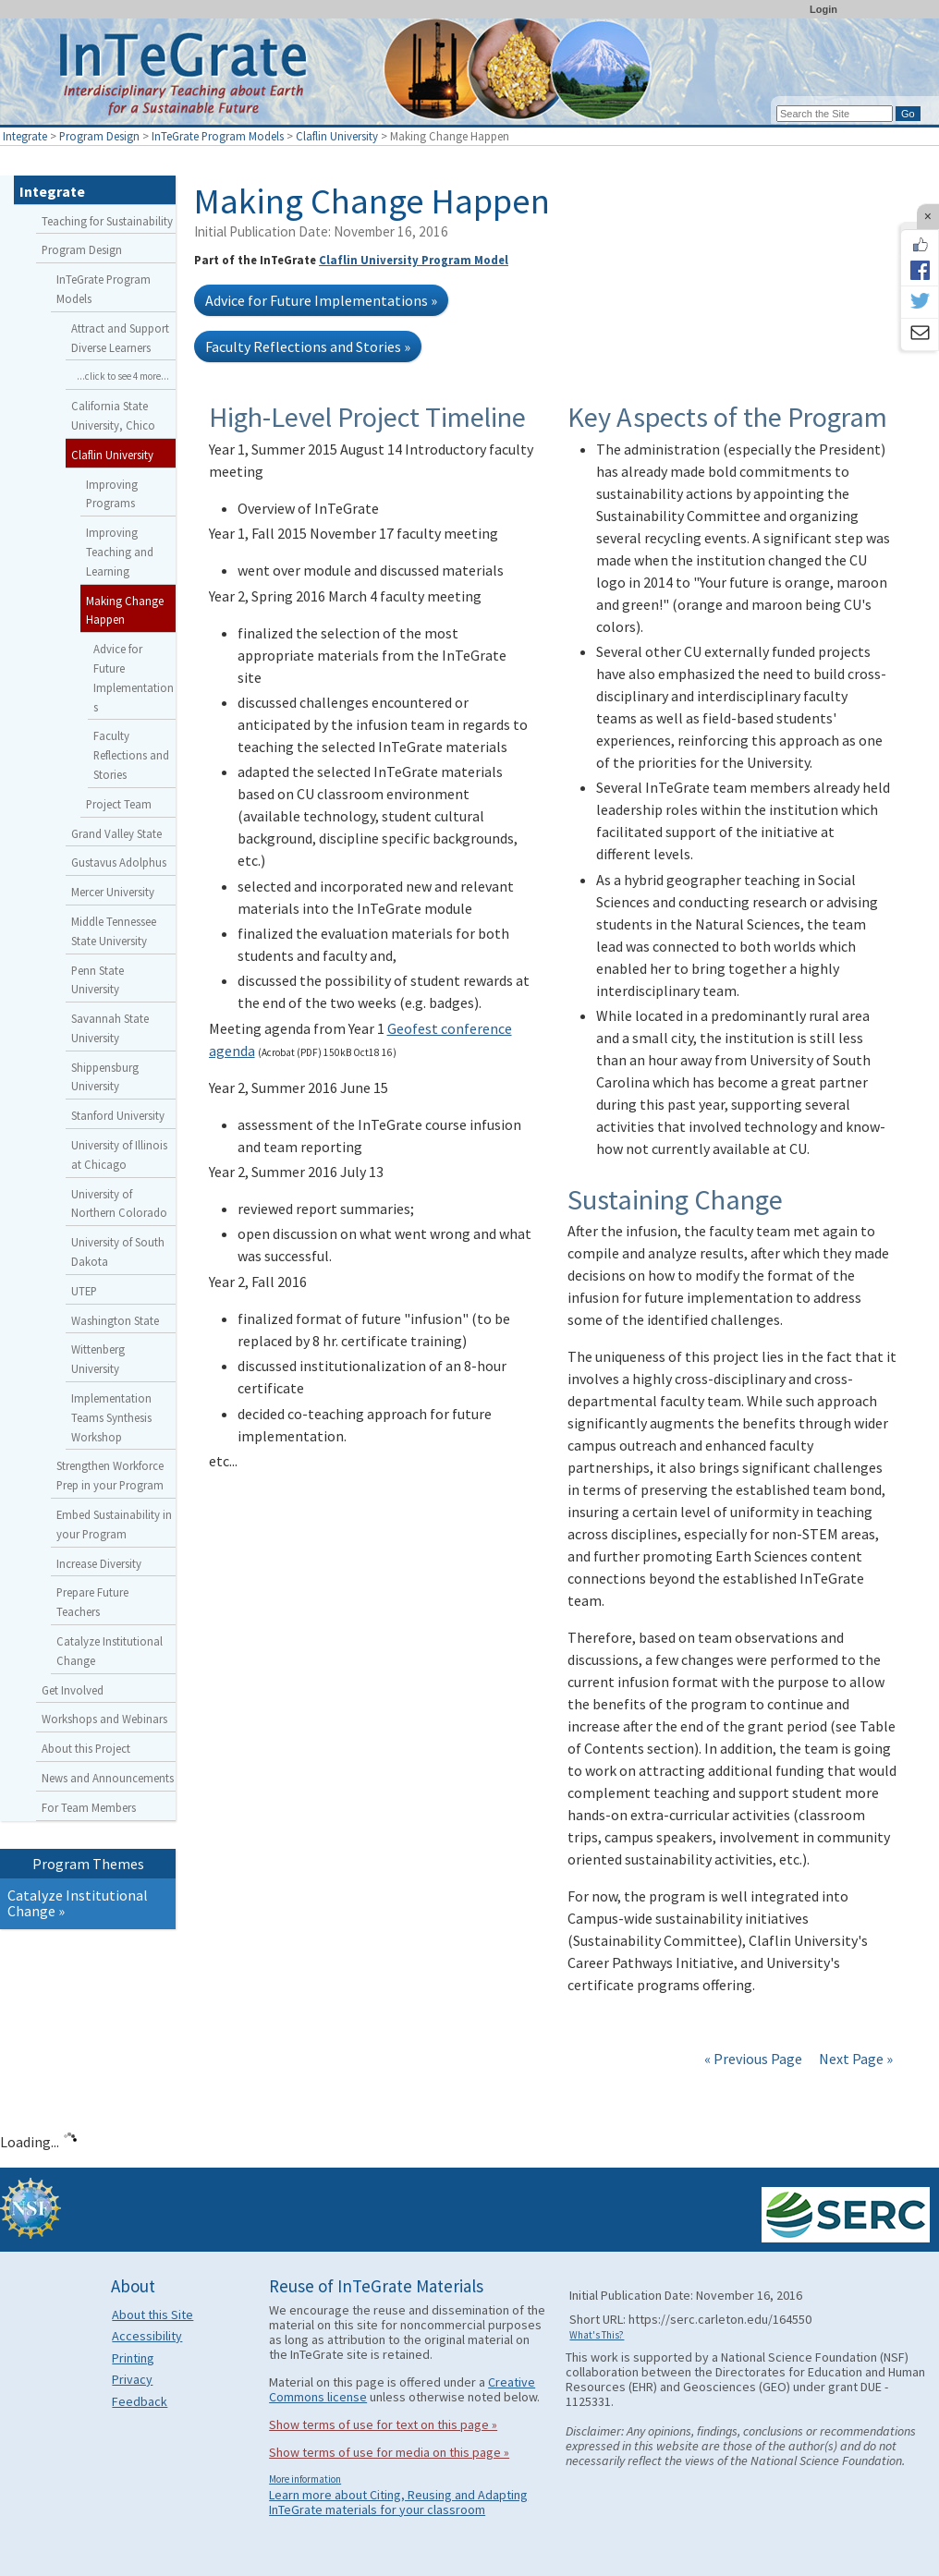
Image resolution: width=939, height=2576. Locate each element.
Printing (133, 2358)
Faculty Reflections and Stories (131, 755)
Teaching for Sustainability (107, 220)
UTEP (84, 1290)
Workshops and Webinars (104, 1718)
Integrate (25, 135)
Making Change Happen (125, 610)
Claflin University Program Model (413, 259)
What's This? (596, 2334)
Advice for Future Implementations (133, 677)
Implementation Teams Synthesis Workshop (111, 1417)
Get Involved (73, 1690)
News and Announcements (108, 1777)
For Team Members (89, 1807)
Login (823, 9)
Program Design (99, 135)
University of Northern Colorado (119, 1203)
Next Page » (854, 2058)
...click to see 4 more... (123, 376)
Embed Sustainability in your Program (114, 1524)
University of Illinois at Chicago (119, 1154)
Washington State (115, 1320)
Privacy (132, 2379)
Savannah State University (110, 1028)
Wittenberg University (98, 1359)
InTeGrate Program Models (218, 135)
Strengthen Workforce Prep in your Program (110, 1475)
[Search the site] (834, 113)
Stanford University (118, 1115)
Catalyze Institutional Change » (77, 1903)
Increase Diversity (98, 1563)
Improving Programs (112, 494)
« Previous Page (753, 2058)
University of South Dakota (118, 1251)
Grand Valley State (116, 833)
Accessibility (147, 2335)
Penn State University (97, 980)
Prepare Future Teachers (92, 1602)
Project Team (119, 803)
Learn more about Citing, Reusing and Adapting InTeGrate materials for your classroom (398, 2502)
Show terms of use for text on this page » (383, 2424)
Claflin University (337, 135)
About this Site (152, 2314)
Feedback (139, 2401)
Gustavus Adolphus (118, 862)
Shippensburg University (105, 1077)
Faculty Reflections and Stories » (307, 346)
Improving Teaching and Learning (119, 551)
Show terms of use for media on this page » (389, 2452)
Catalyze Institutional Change (109, 1651)
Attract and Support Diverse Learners (120, 338)
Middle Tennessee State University (113, 931)
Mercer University (112, 891)
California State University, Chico (113, 415)
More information (305, 2479)
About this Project (86, 1748)
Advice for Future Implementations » (321, 300)
